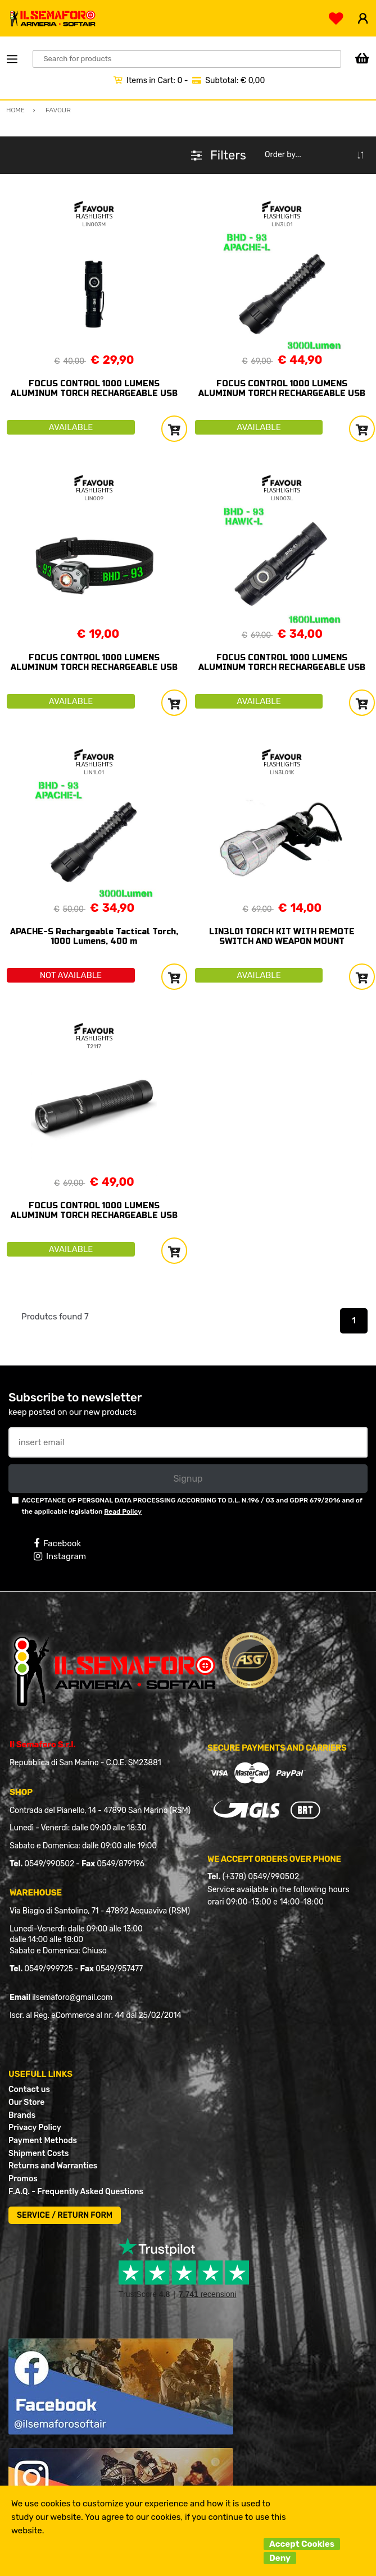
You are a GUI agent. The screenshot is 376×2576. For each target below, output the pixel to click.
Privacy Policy (34, 2127)
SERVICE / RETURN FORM (64, 2215)
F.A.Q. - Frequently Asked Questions (75, 2191)
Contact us (29, 2089)
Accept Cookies (301, 2544)
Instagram (60, 1556)
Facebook (57, 1543)
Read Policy (123, 1511)
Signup (187, 1478)
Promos (23, 2179)
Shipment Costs (38, 2153)
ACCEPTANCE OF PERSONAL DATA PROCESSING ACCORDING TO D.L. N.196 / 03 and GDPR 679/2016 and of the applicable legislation (191, 1505)
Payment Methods (42, 2140)
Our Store (26, 2102)
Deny (280, 2558)
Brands (21, 2115)
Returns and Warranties (52, 2166)
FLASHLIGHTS (94, 216)
